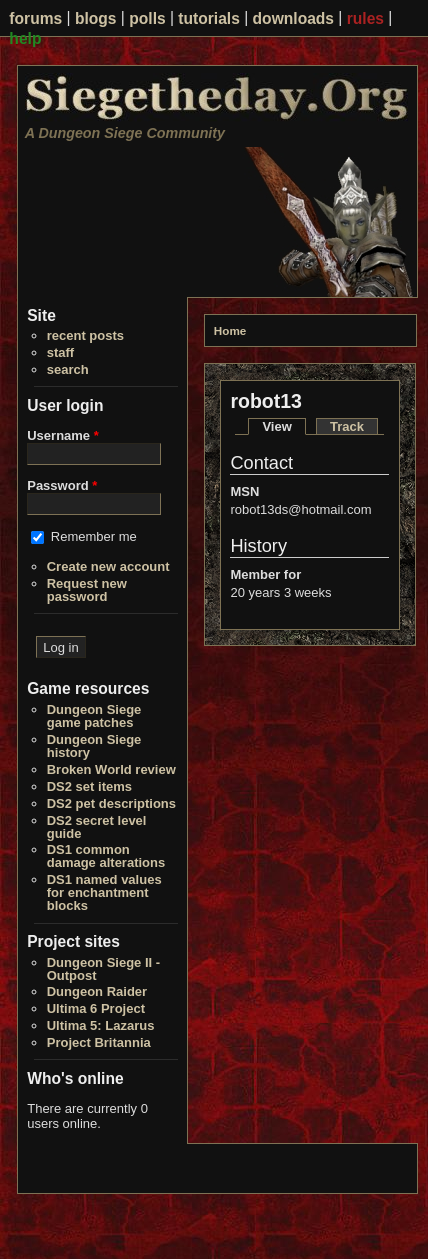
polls (147, 18)
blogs (96, 18)
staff (60, 352)
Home (230, 330)
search (68, 369)
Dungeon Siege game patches (94, 716)
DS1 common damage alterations (106, 856)
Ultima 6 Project (96, 1008)
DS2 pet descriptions (111, 803)
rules (365, 18)
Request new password (87, 590)
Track (347, 426)
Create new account (108, 566)
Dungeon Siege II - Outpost (103, 969)
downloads (293, 18)
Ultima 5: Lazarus (101, 1025)
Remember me (94, 536)
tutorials (209, 18)
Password (62, 485)
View (283, 426)
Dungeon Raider (97, 991)
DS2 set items (89, 786)
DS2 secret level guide (97, 827)
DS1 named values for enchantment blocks (104, 892)
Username (63, 435)
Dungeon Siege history (94, 746)
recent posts (85, 335)
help (25, 37)
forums (35, 18)
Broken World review (111, 769)
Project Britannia (99, 1042)
